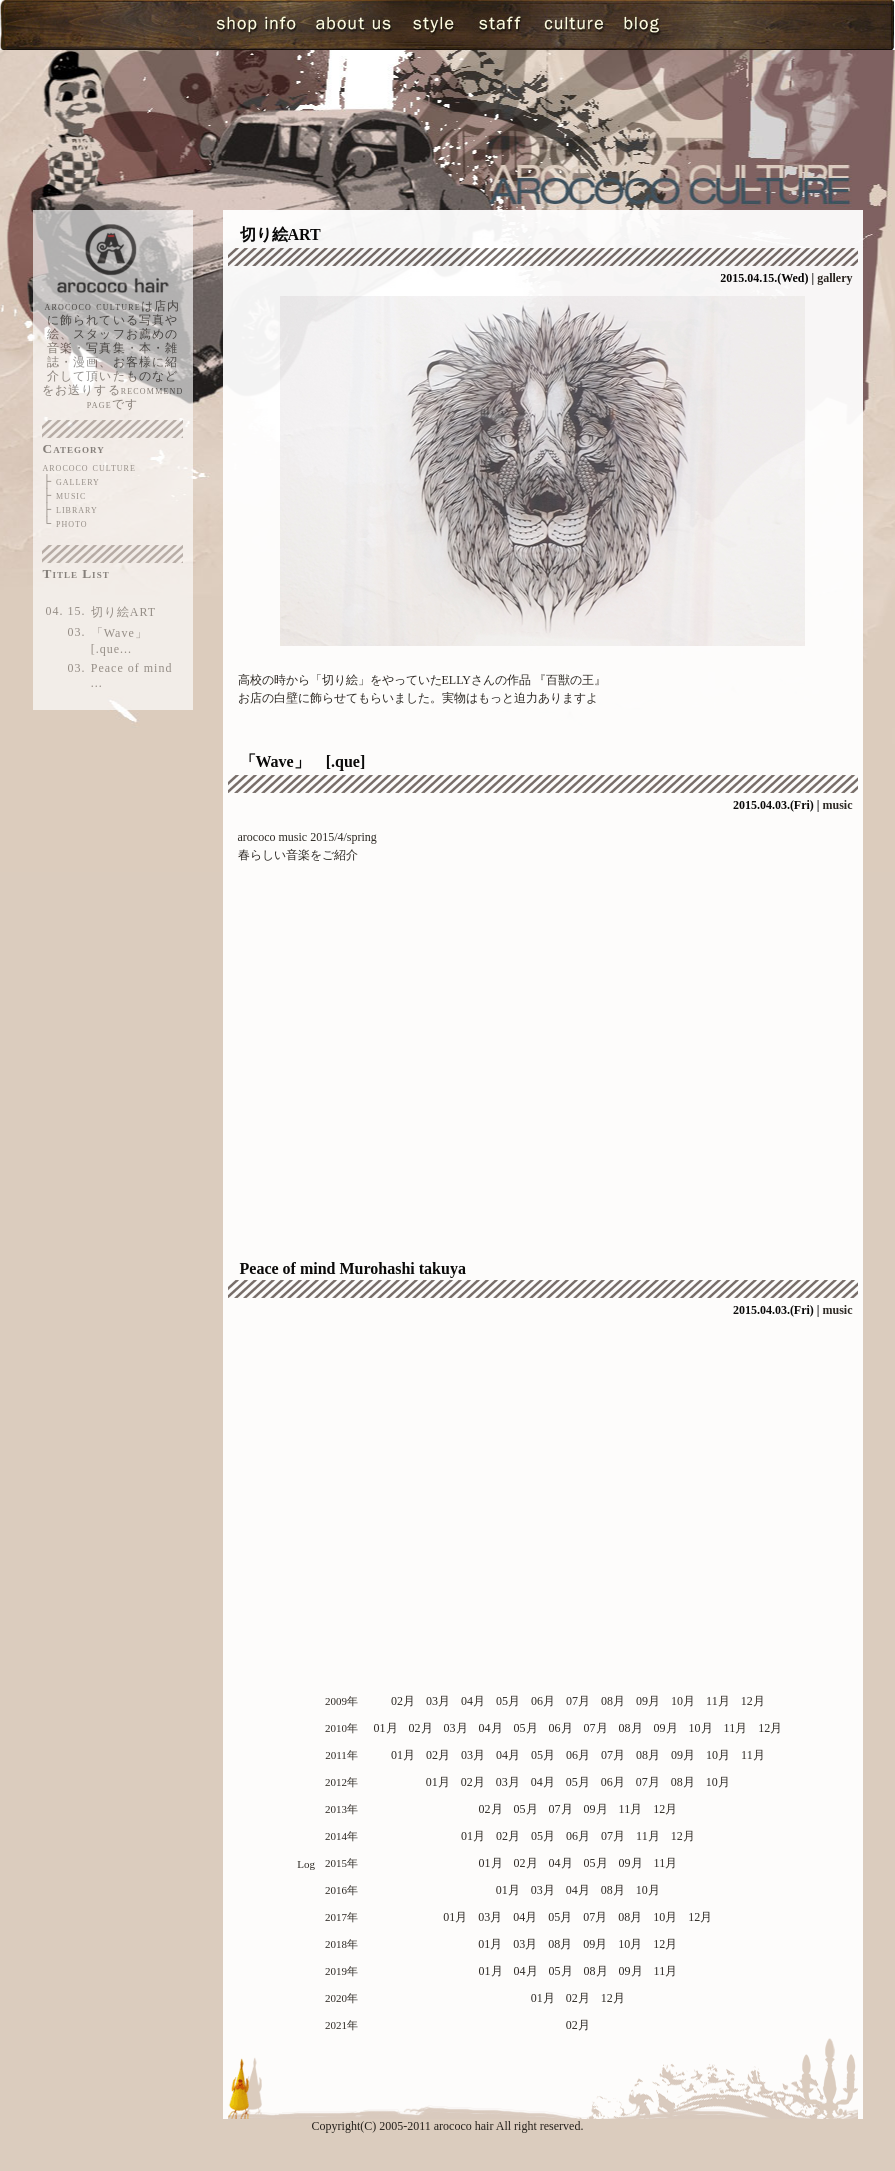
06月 (543, 1701)
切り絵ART (123, 612)
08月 (613, 1701)
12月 (753, 1701)
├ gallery (71, 481)
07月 (578, 1701)
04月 (473, 1701)
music (838, 805)
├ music (65, 495)
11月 (718, 1701)
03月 (438, 1701)
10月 (683, 1701)
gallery (834, 278)
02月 (403, 1701)
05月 (508, 1701)
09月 (648, 1701)
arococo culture (89, 467)
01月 (386, 1728)
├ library (70, 509)
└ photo (65, 523)
